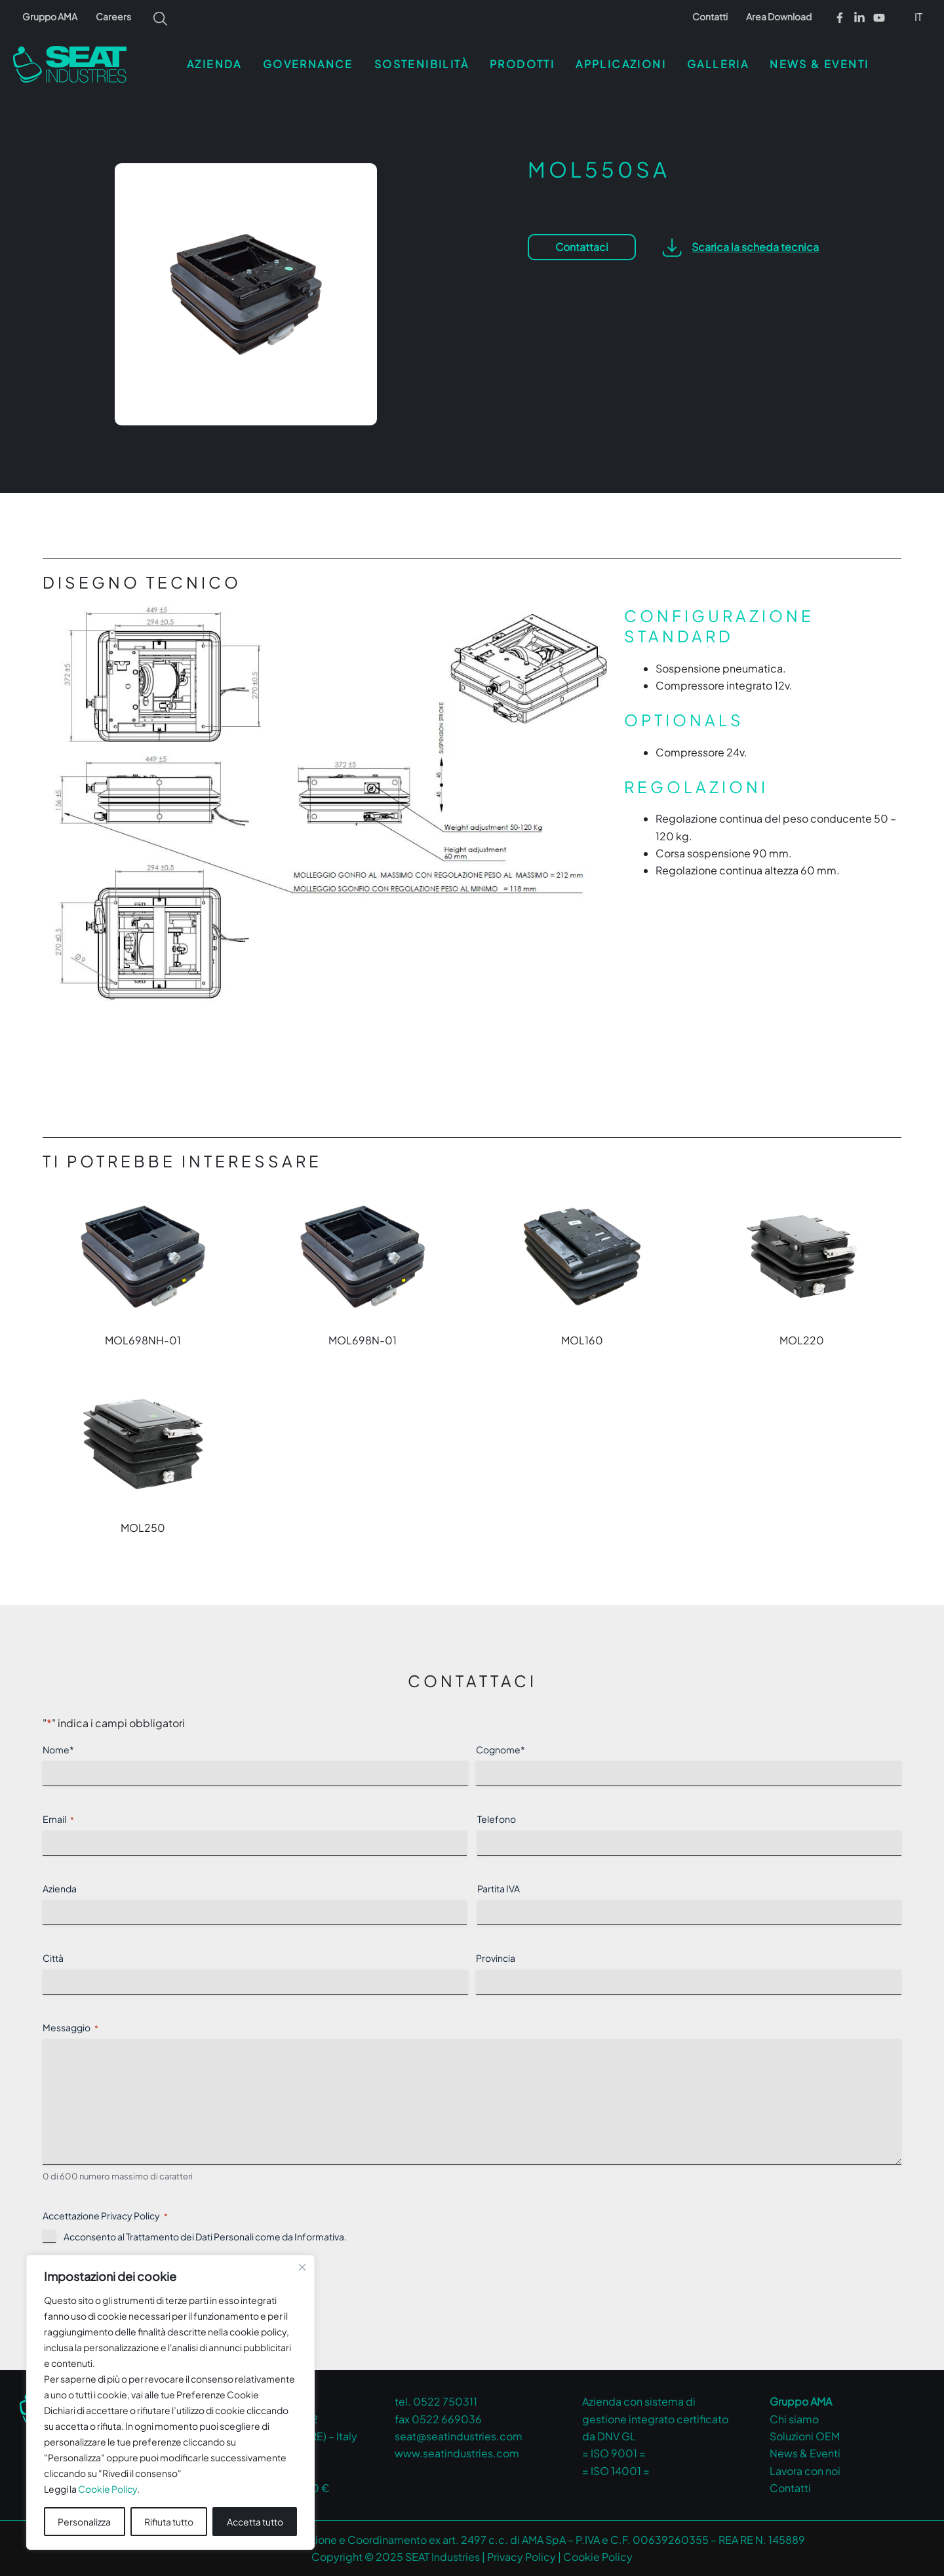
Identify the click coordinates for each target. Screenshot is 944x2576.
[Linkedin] (859, 18)
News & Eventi (805, 2453)
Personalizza (84, 2521)
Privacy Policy (521, 2557)
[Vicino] (302, 2267)
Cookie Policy (107, 2489)
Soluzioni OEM (805, 2436)
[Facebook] (840, 17)
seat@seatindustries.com (458, 2436)
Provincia (495, 1958)
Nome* (58, 1749)
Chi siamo (794, 2419)
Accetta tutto (255, 2521)
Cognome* (500, 1749)
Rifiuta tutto (168, 2521)
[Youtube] (879, 18)
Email (58, 1819)
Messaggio (70, 2027)
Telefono (496, 1819)
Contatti (710, 16)
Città (53, 1958)
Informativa (319, 2236)
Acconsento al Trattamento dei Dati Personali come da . (205, 2236)
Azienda (60, 1888)
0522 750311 (445, 2401)
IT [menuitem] (918, 17)
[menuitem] (919, 16)
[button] (741, 247)
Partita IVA (498, 1888)
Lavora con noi (805, 2471)
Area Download (779, 16)
